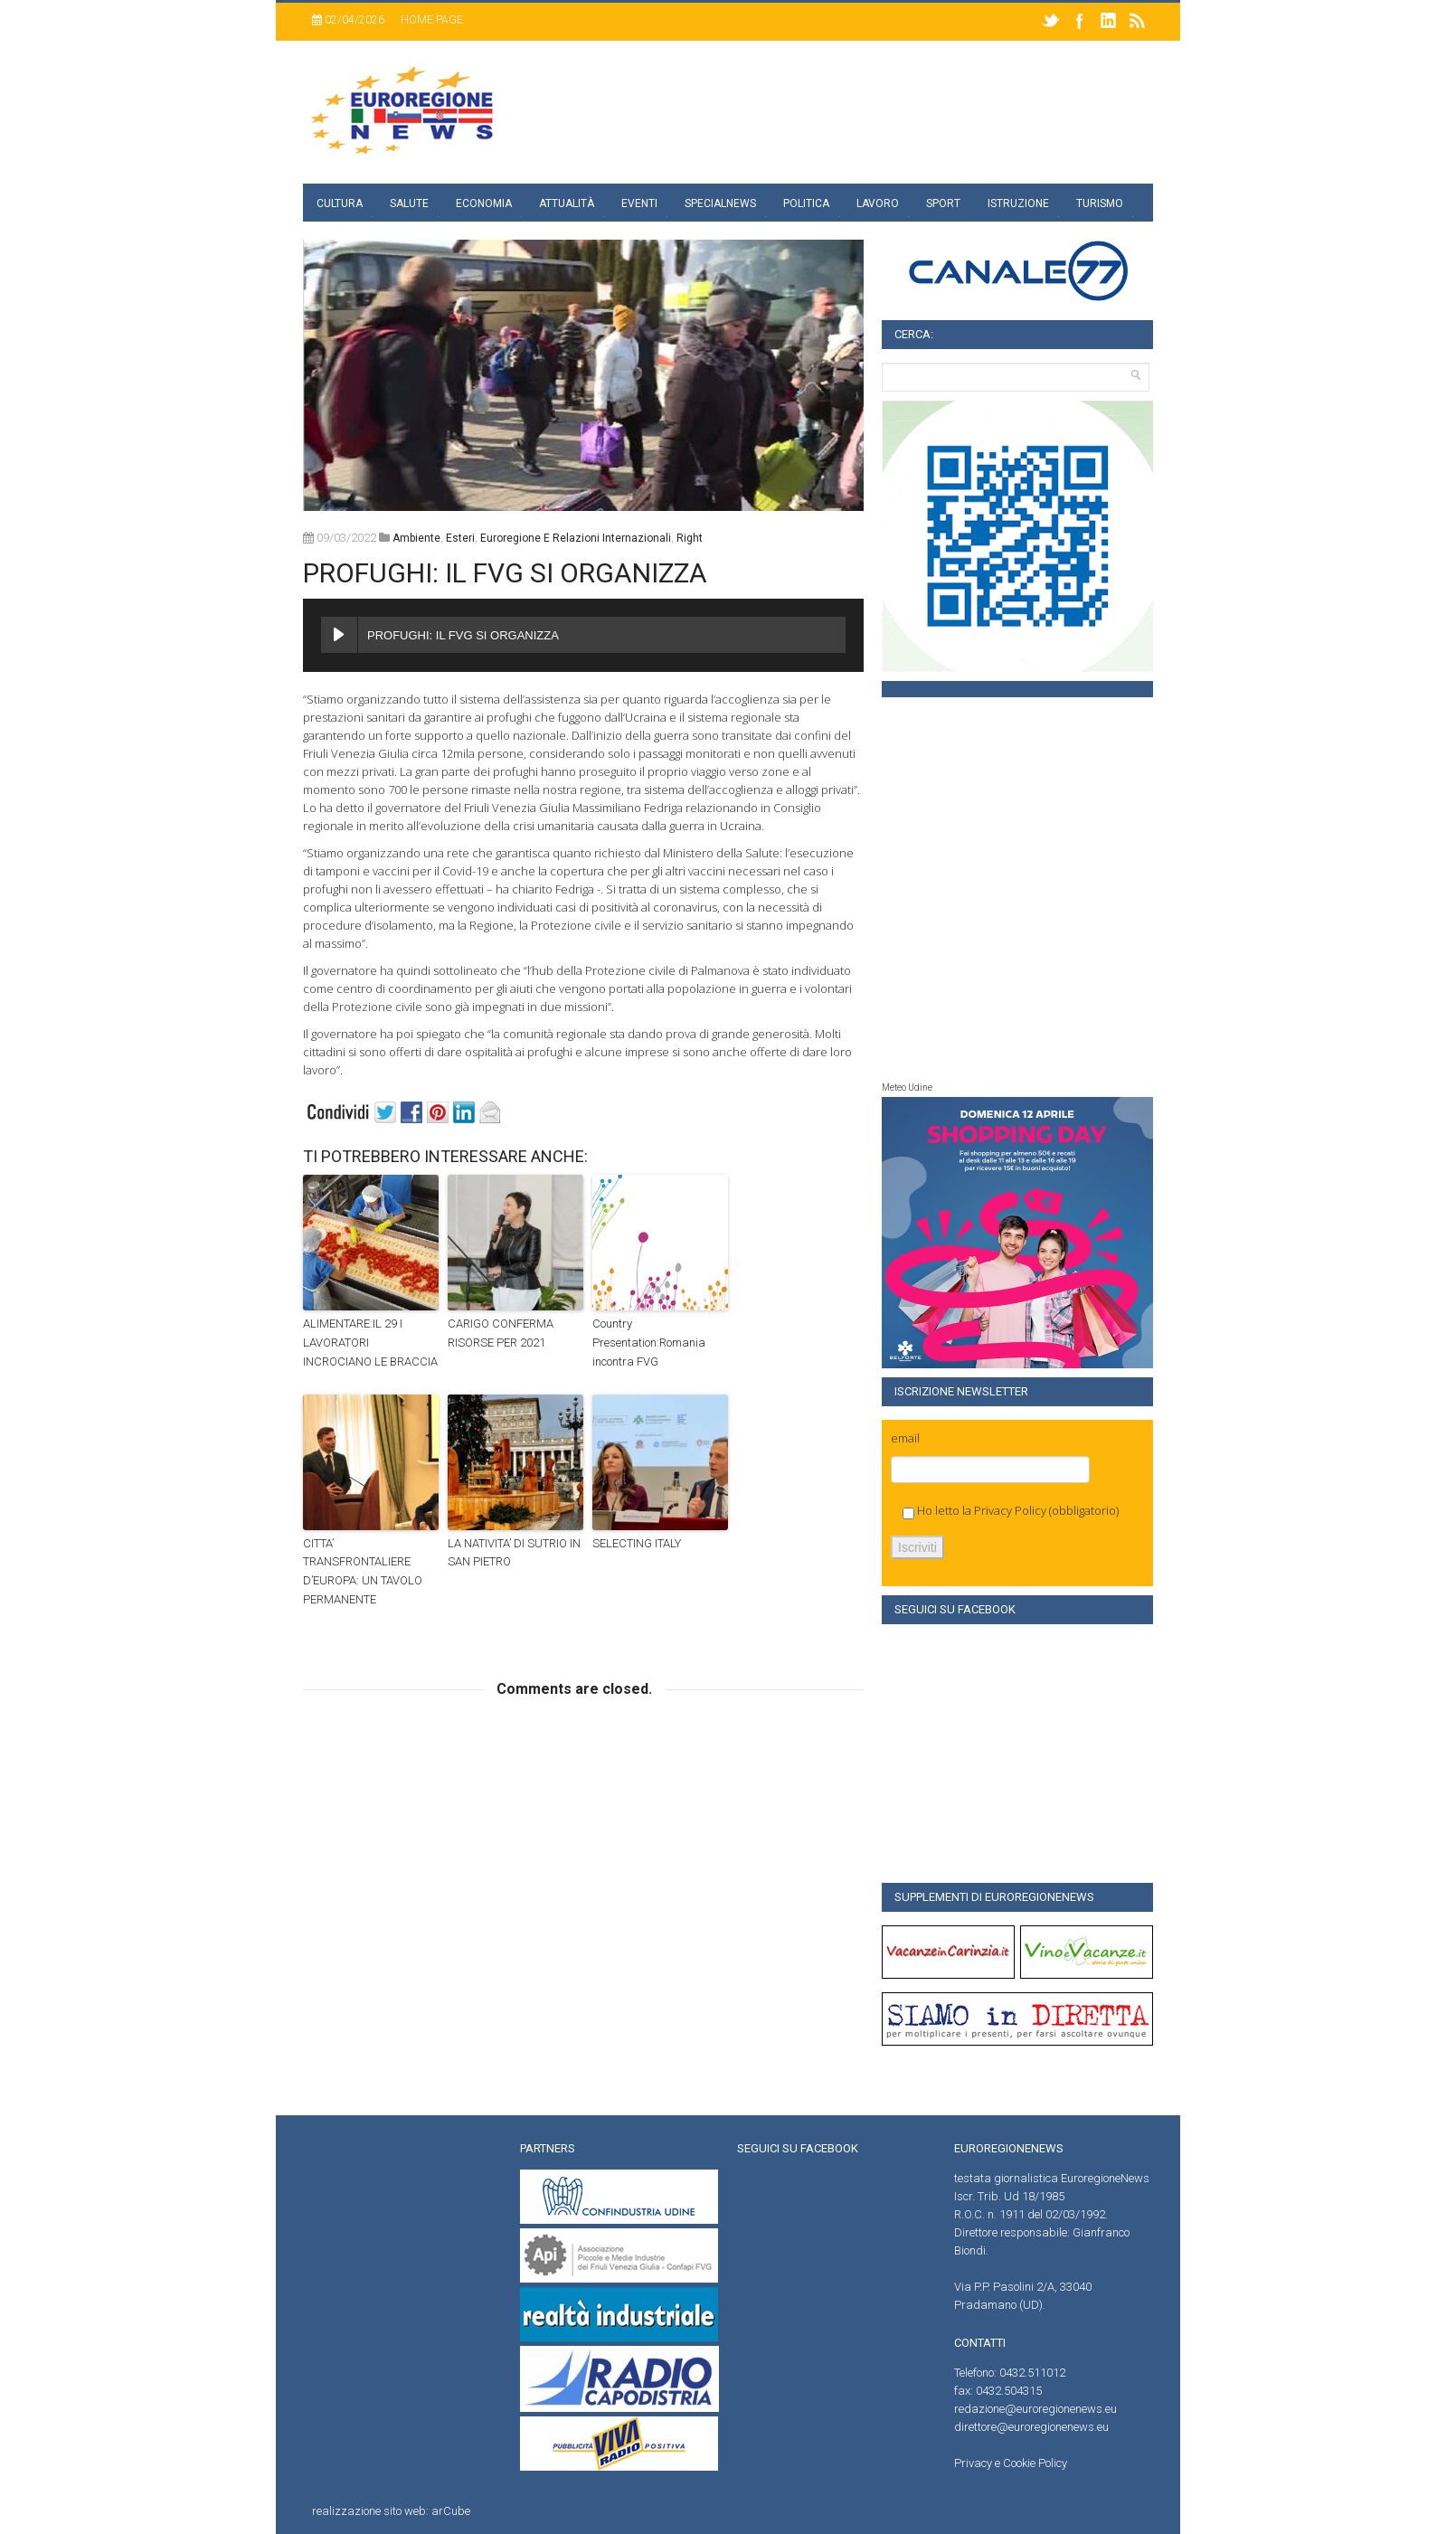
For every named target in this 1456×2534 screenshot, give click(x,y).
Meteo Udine (907, 1087)
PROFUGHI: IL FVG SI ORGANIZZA (505, 573)
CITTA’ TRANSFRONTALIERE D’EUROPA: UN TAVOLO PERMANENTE (362, 1571)
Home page (432, 20)
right (689, 538)
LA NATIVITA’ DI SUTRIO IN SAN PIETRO (514, 1552)
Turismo (1099, 203)
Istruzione (1018, 203)
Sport (943, 203)
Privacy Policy (1010, 1510)
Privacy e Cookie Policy (1010, 2463)
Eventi (639, 203)
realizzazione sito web (369, 2511)
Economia (484, 203)
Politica (806, 203)
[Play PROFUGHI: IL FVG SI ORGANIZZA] (339, 635)
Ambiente (416, 538)
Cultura (340, 203)
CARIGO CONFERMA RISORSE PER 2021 (500, 1333)
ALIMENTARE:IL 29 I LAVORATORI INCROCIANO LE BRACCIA (370, 1342)
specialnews (720, 203)
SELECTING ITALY (636, 1543)
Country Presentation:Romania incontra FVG (648, 1342)
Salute (409, 203)
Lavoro (877, 203)
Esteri (460, 538)
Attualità (566, 203)
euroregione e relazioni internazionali (575, 538)
